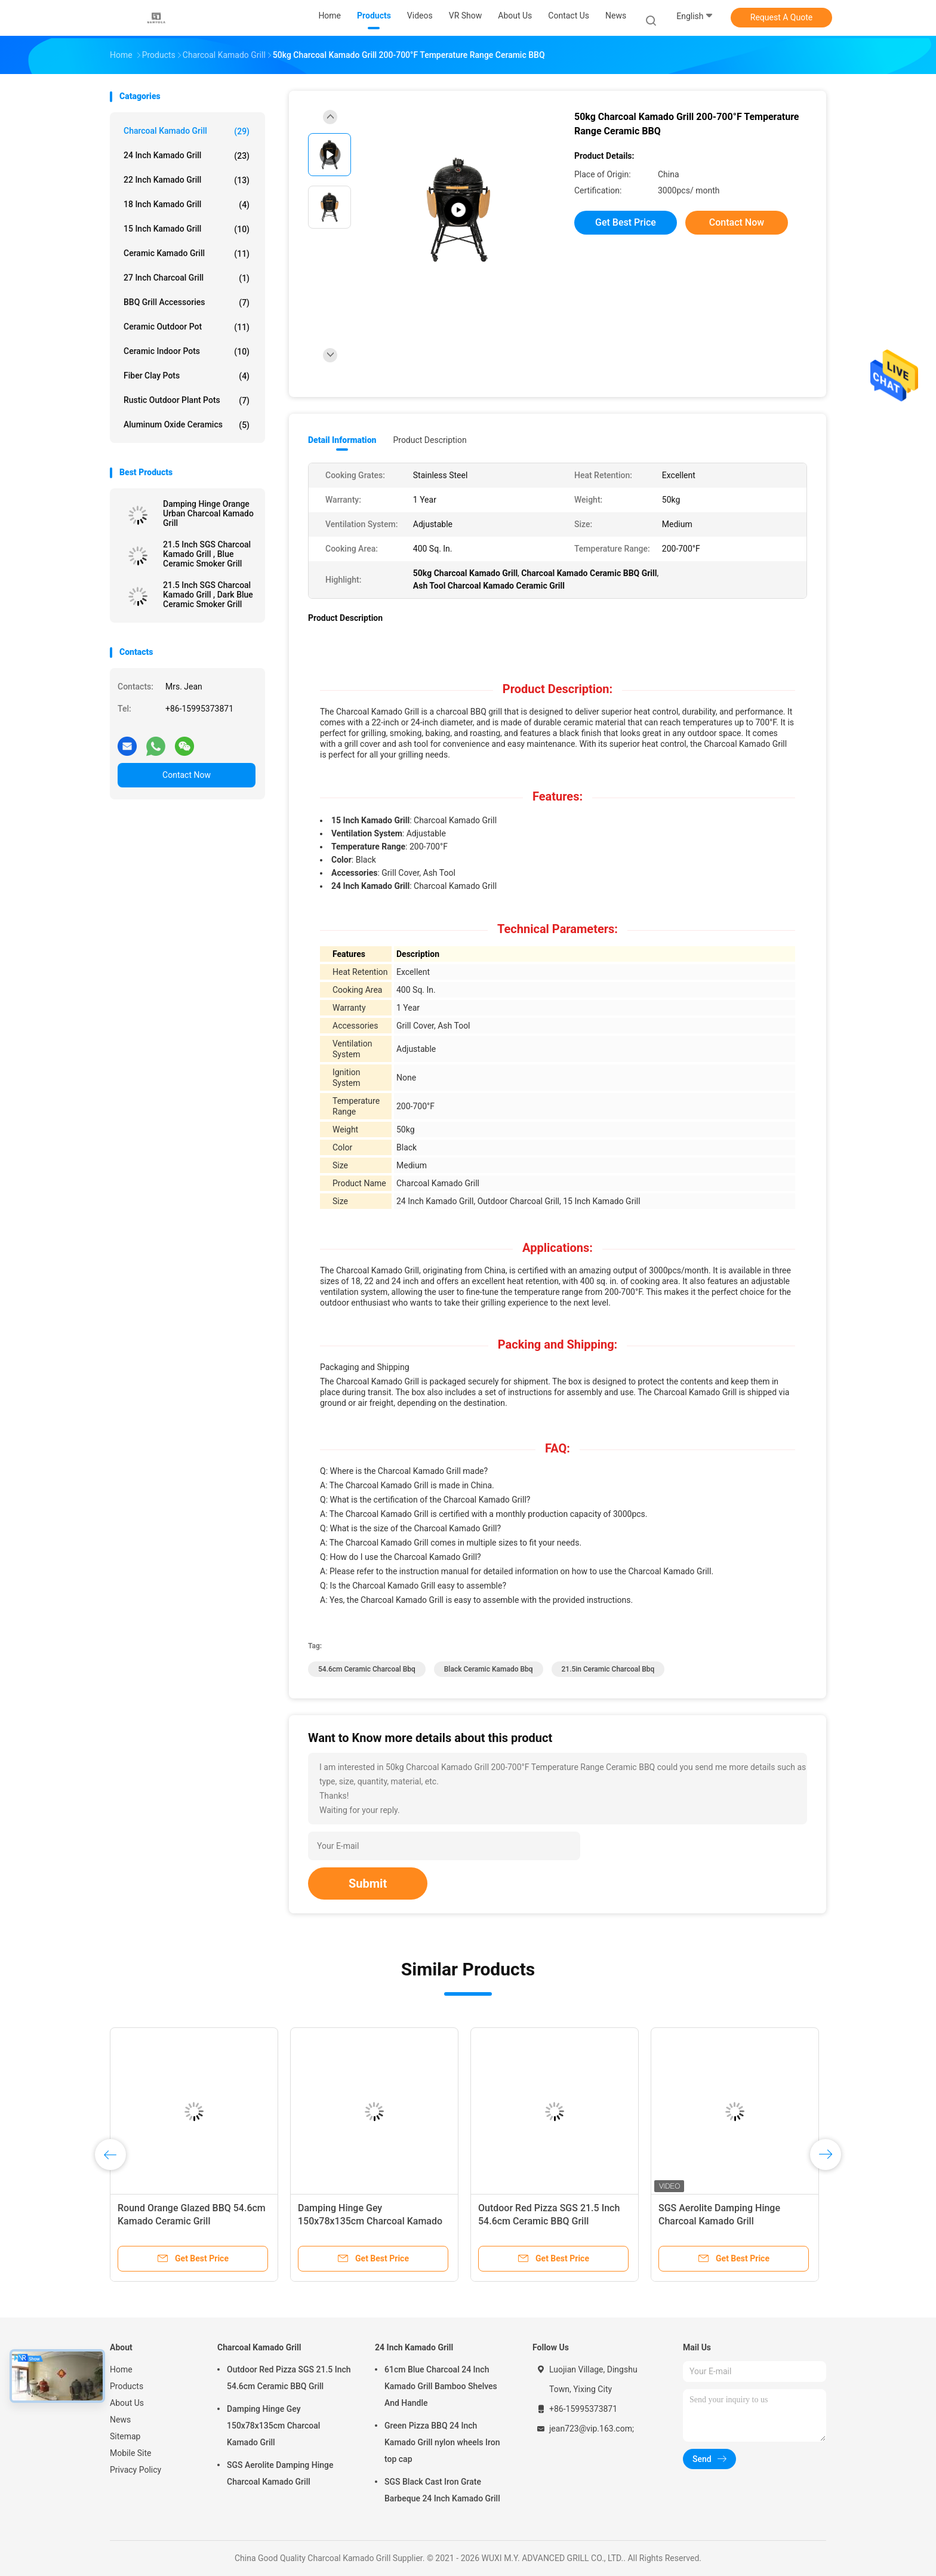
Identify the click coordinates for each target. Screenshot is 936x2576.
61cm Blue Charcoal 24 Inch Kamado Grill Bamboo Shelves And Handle (440, 2386)
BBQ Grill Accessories (187, 303)
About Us (127, 2403)
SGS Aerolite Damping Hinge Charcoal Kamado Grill (280, 2473)
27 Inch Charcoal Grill (187, 278)
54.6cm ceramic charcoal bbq (366, 1669)
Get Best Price (625, 222)
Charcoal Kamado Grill (187, 131)
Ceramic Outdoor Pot (187, 327)
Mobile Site (131, 2453)
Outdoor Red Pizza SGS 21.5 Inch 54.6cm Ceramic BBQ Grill (289, 2378)
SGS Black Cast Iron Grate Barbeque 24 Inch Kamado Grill (442, 2490)
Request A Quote (781, 17)
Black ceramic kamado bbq (488, 1669)
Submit (368, 1883)
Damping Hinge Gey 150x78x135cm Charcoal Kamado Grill (370, 2221)
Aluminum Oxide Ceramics (187, 425)
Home (121, 2369)
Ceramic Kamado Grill (187, 254)
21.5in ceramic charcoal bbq (608, 1669)
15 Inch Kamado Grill (187, 229)
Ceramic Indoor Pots (187, 352)
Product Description (429, 440)
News (120, 2419)
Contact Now (186, 775)
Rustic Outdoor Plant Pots (187, 401)
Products (126, 2386)
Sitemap (125, 2436)
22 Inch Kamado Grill (187, 180)
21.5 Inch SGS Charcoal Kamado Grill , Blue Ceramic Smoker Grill (207, 554)
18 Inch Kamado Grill (187, 205)
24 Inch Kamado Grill (187, 156)
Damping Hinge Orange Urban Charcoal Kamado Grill (208, 513)
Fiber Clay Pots (187, 376)
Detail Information (342, 440)
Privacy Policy (135, 2470)
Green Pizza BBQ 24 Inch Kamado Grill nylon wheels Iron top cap (442, 2442)
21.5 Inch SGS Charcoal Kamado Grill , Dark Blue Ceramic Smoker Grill (208, 594)
